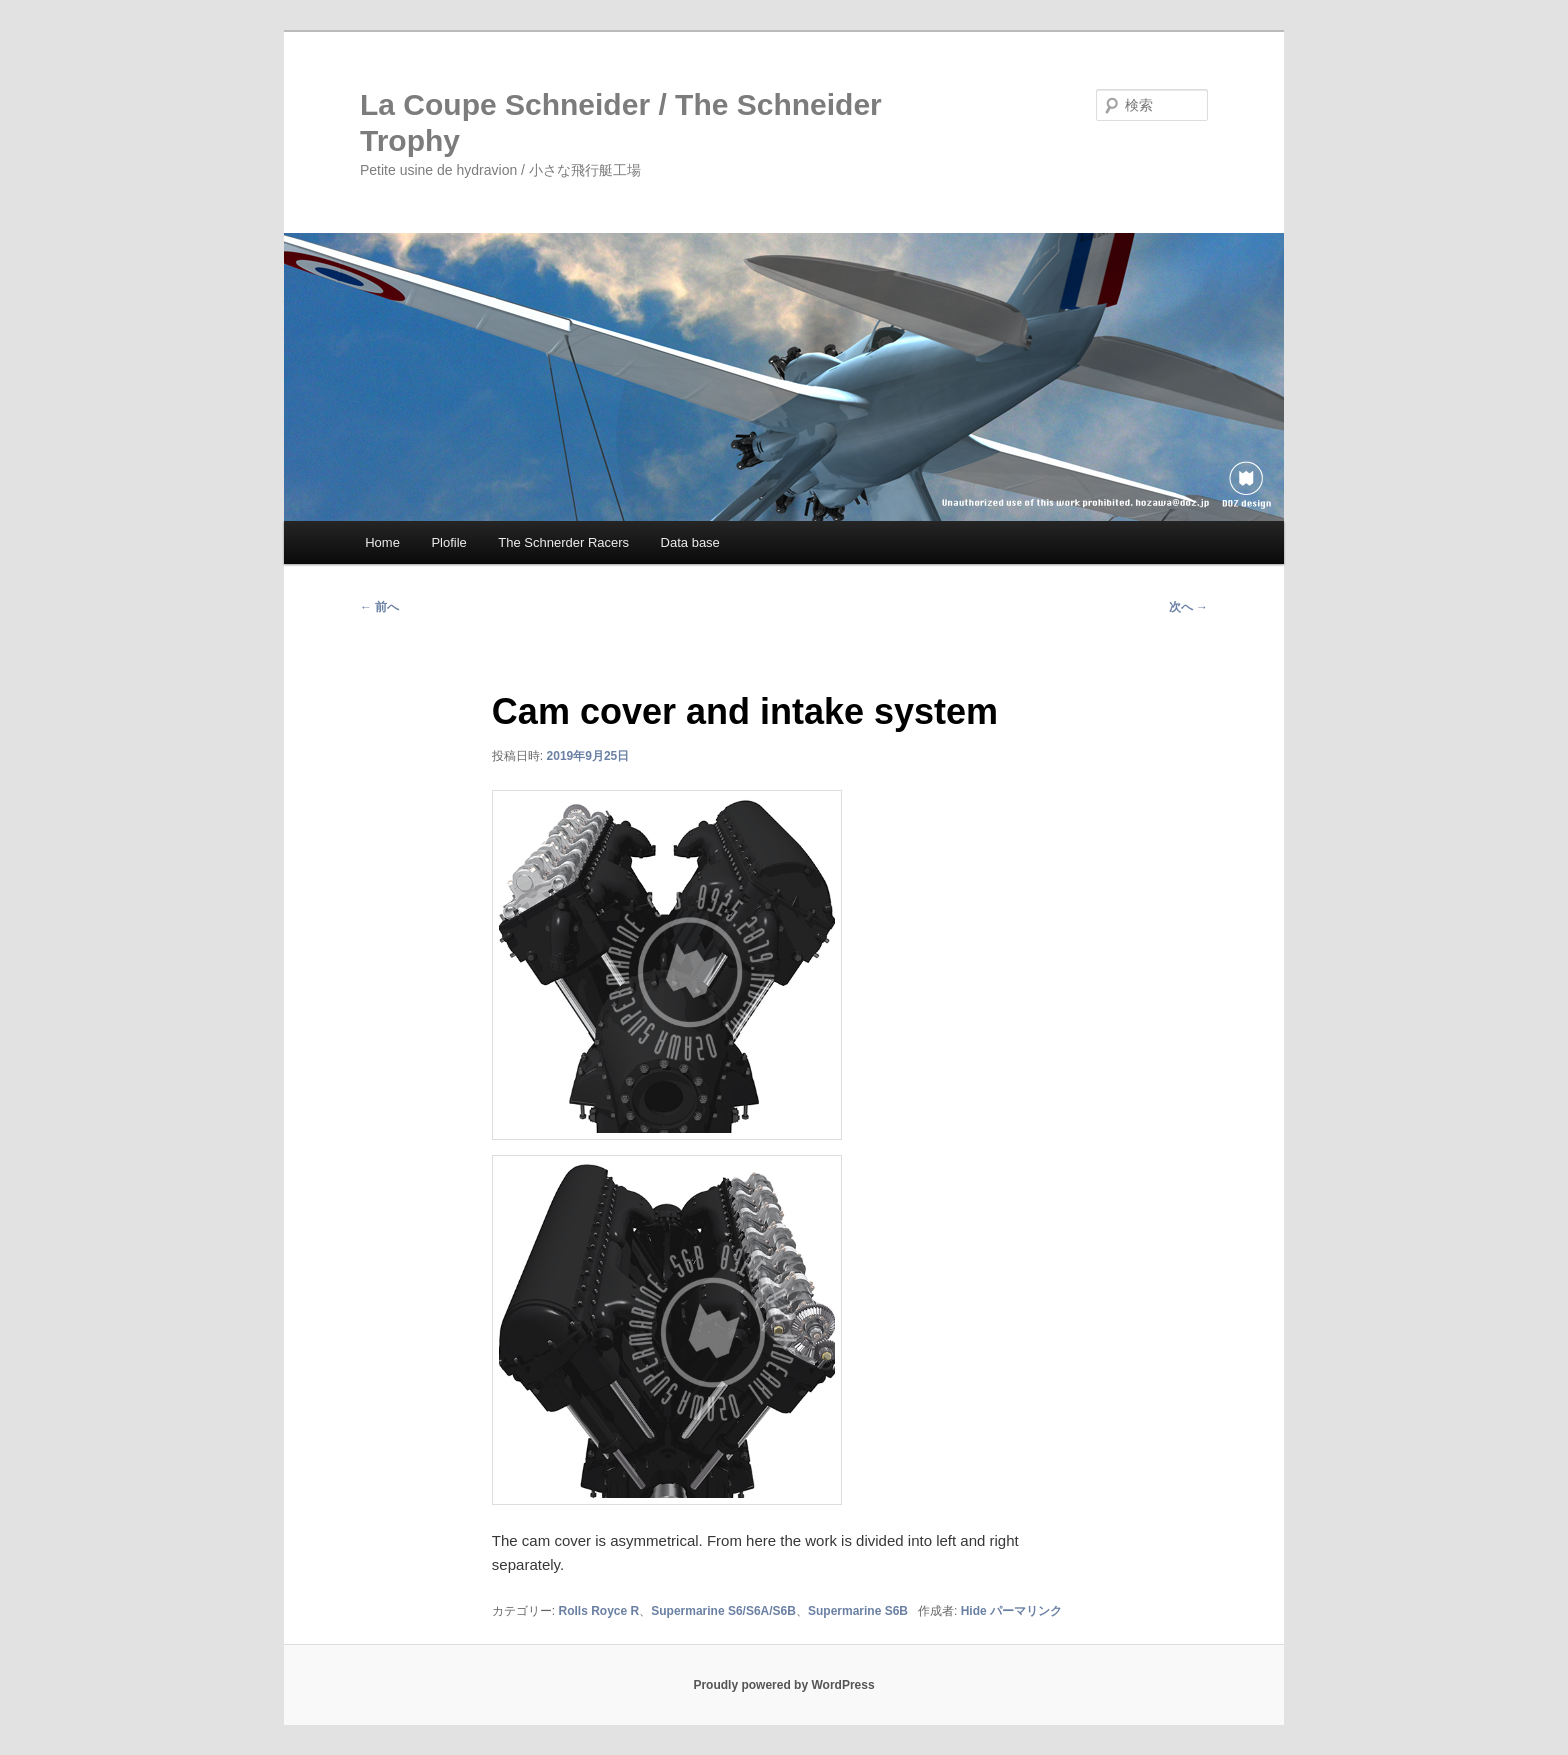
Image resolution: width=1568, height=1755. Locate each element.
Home (382, 542)
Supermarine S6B (858, 1611)
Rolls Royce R (599, 1611)
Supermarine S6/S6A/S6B (723, 1611)
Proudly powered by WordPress (783, 1685)
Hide (974, 1611)
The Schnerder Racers (563, 542)
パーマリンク (1026, 1611)
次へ (1188, 607)
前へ (379, 607)
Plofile (448, 542)
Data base (690, 542)
